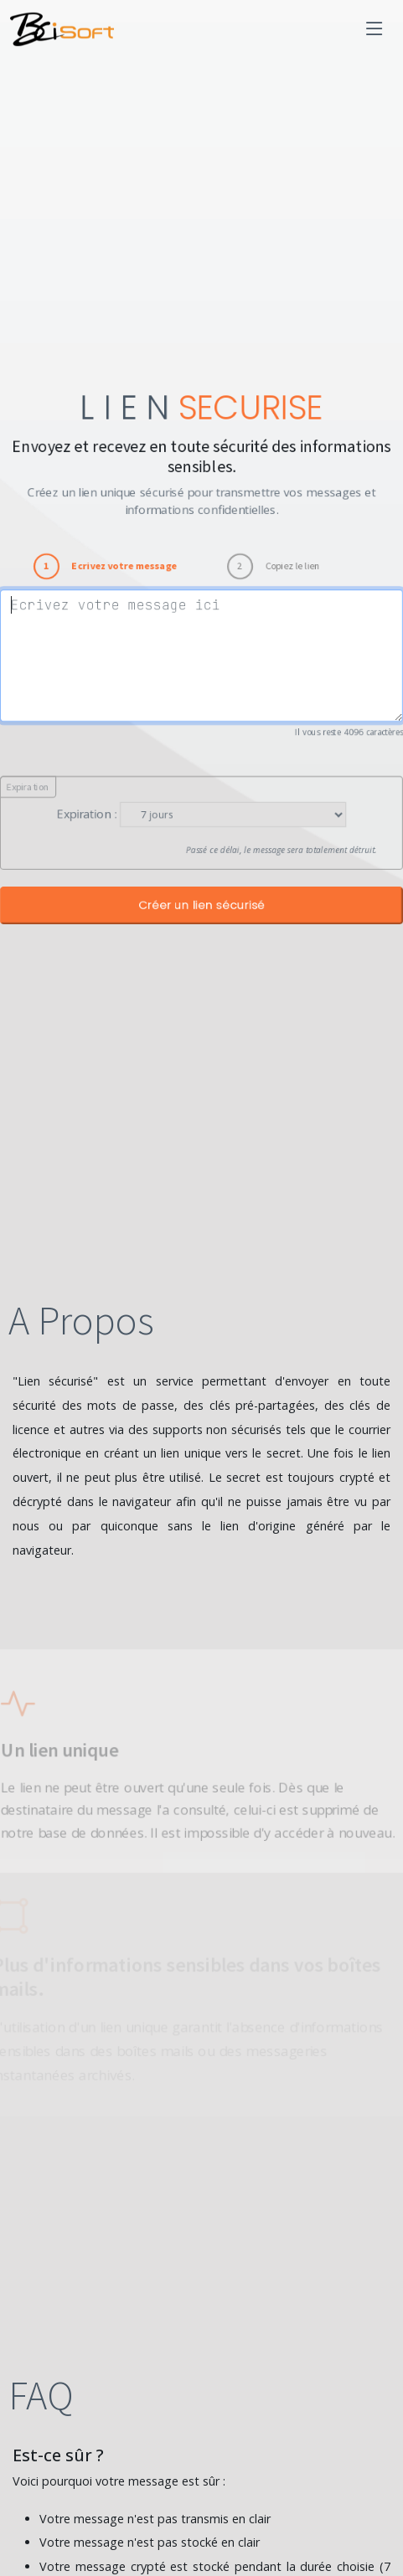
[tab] (103, 564)
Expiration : (84, 816)
